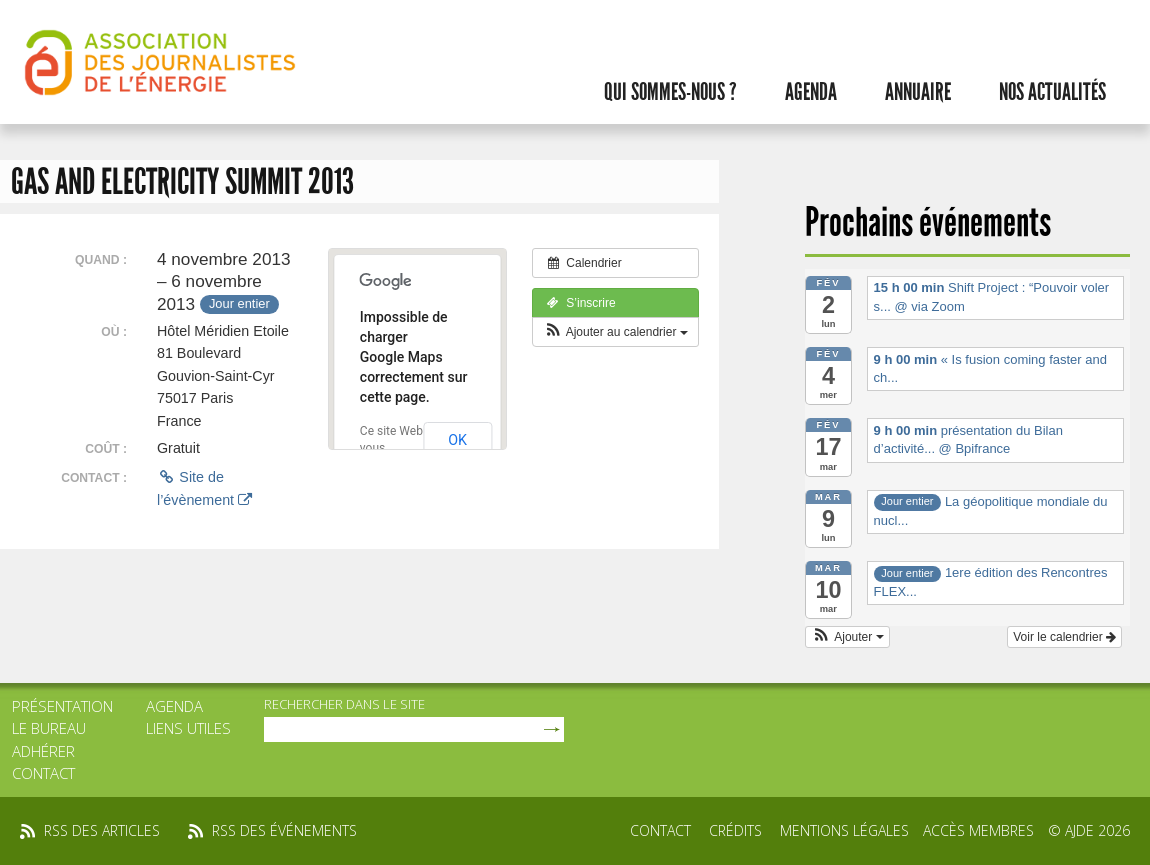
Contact (43, 773)
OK (457, 440)
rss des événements (284, 830)
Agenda (811, 92)
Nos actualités (1052, 92)
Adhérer (43, 751)
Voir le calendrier (1064, 637)
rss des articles (102, 830)
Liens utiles (188, 728)
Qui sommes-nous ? (670, 92)
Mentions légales (844, 830)
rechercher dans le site (344, 704)
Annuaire (918, 92)
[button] (615, 332)
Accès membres (978, 830)
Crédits (735, 830)
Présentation (62, 706)
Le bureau (49, 728)
